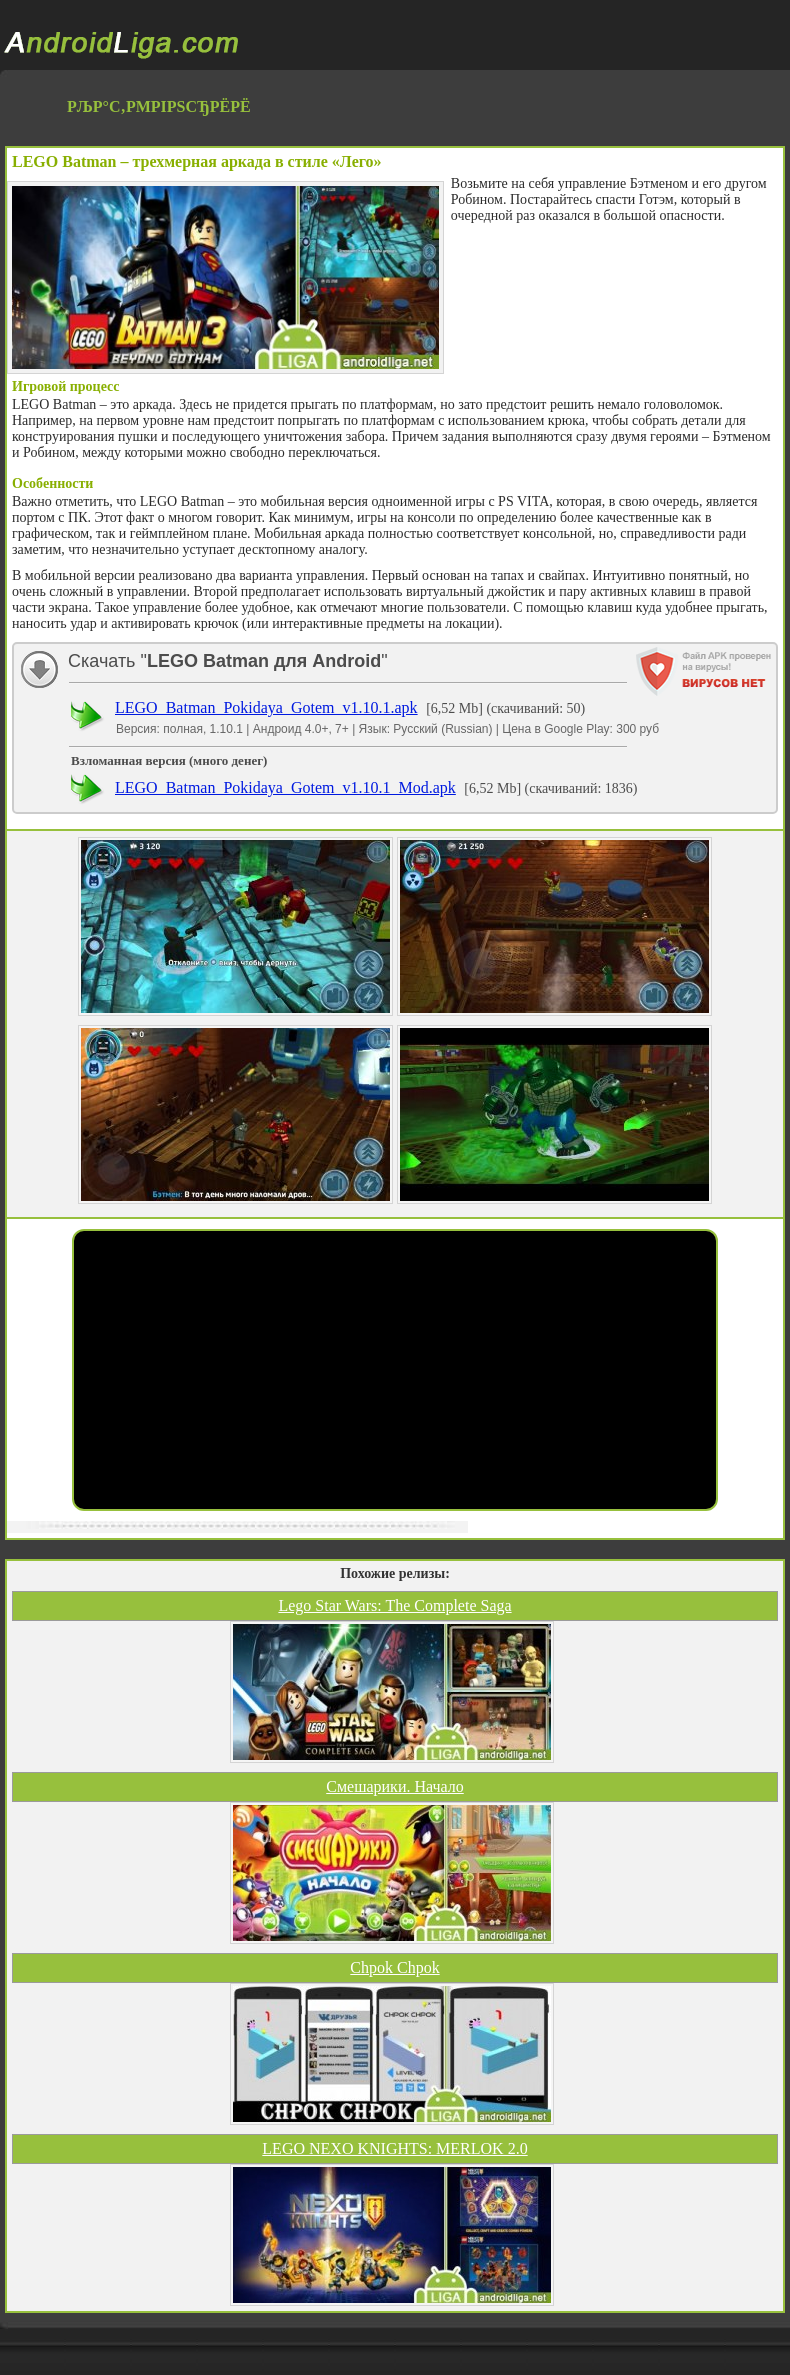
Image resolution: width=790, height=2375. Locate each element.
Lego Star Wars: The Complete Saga (394, 1605)
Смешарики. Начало (395, 1786)
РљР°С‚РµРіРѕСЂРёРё (159, 106)
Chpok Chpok (394, 1967)
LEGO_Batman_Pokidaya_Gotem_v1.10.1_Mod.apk (285, 787)
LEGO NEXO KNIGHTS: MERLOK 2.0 (394, 2148)
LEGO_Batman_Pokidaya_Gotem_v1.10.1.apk (266, 707)
